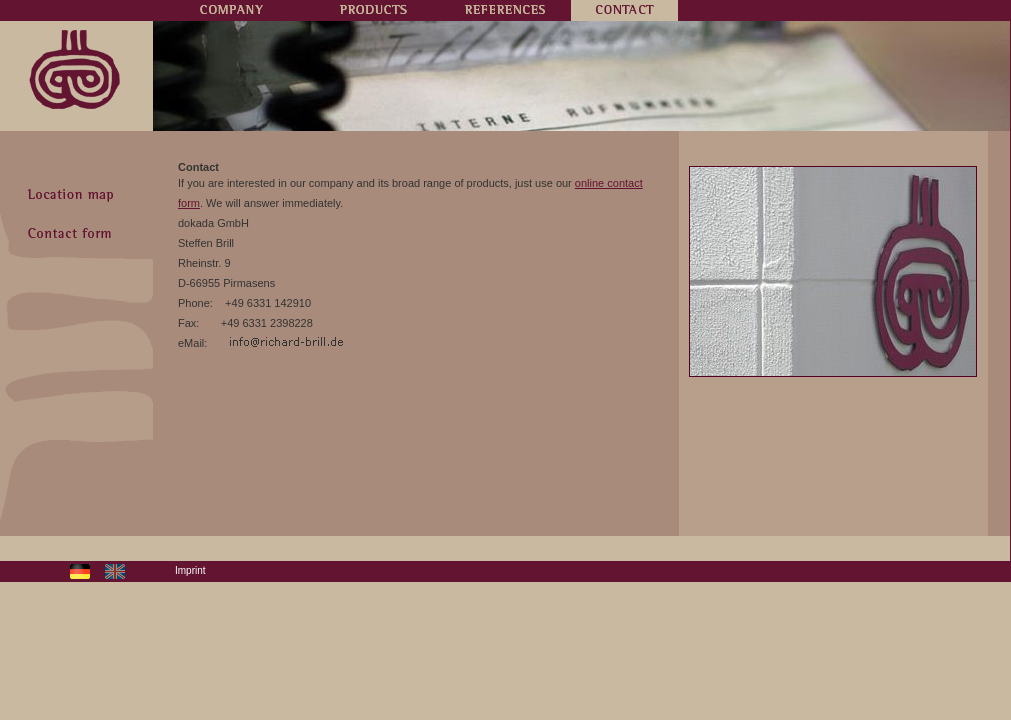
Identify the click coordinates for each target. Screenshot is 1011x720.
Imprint (190, 570)
